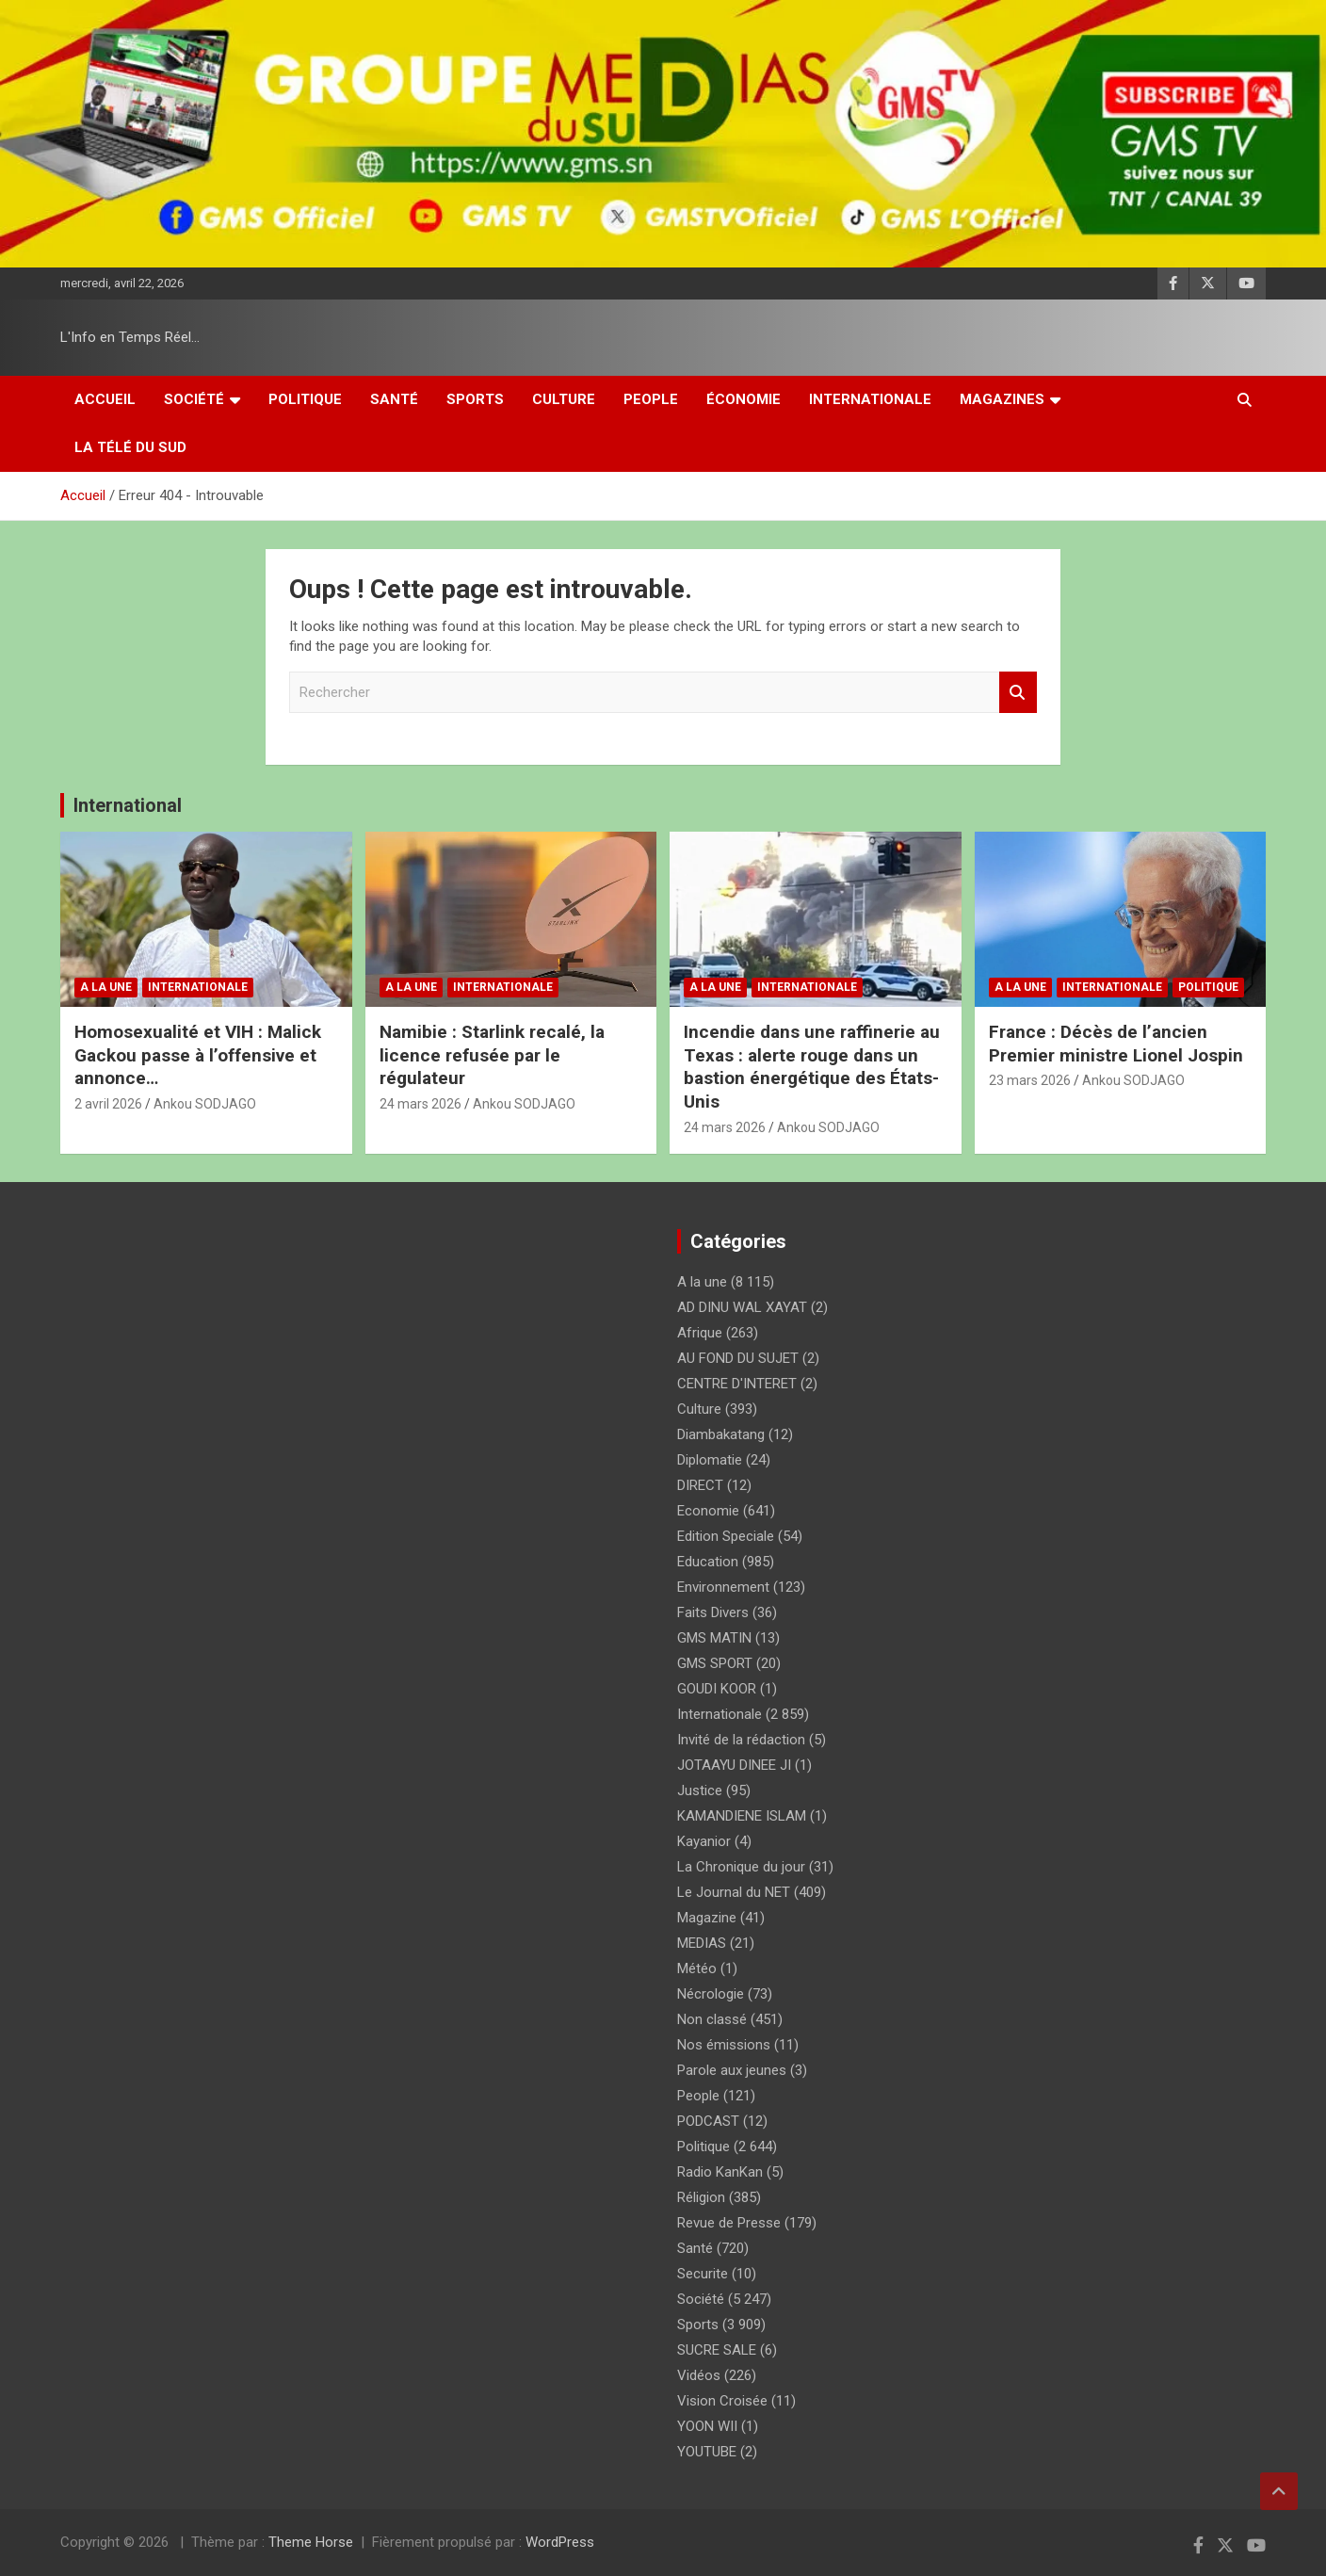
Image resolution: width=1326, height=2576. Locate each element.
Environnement (723, 1587)
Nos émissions (723, 2044)
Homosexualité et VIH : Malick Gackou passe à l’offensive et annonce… (197, 1055)
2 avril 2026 (108, 1103)
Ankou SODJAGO (205, 1103)
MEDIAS (701, 1943)
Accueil (105, 399)
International (127, 805)
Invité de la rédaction (741, 1739)
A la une (106, 987)
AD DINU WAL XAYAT (742, 1307)
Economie (708, 1510)
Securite (702, 2273)
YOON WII (707, 2426)
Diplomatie (709, 1459)
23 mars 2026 (1030, 1080)
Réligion (701, 2197)
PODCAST (708, 2121)
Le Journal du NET (733, 1892)
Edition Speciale (725, 1536)
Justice (699, 1790)
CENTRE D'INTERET (737, 1383)
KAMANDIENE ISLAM (741, 1815)
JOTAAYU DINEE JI (734, 1765)
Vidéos (698, 2375)
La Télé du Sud (130, 447)
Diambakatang (721, 1434)
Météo (697, 1968)
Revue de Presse (729, 2222)
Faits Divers (713, 1612)
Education (707, 1561)
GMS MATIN (714, 1637)
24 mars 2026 (420, 1103)
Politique (305, 399)
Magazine (706, 1917)
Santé (394, 399)
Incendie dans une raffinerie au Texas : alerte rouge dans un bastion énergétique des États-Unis (812, 1066)
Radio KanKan (720, 2171)
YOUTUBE (706, 2451)
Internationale (870, 399)
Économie (743, 399)
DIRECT (700, 1485)
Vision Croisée (722, 2400)
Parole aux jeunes (731, 2070)
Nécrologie (710, 1993)
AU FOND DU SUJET (738, 1358)
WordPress (560, 2542)
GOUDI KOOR (716, 1688)
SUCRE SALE (716, 2349)
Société (194, 399)
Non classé (712, 2019)
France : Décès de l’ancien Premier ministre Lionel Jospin (1116, 1043)
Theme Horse (310, 2542)
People (650, 399)
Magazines (1002, 399)
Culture (563, 399)
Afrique (699, 1332)
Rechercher (1018, 693)
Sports (475, 399)
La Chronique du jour (741, 1866)
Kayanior (704, 1841)
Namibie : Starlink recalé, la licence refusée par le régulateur (492, 1055)
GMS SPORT (714, 1663)
